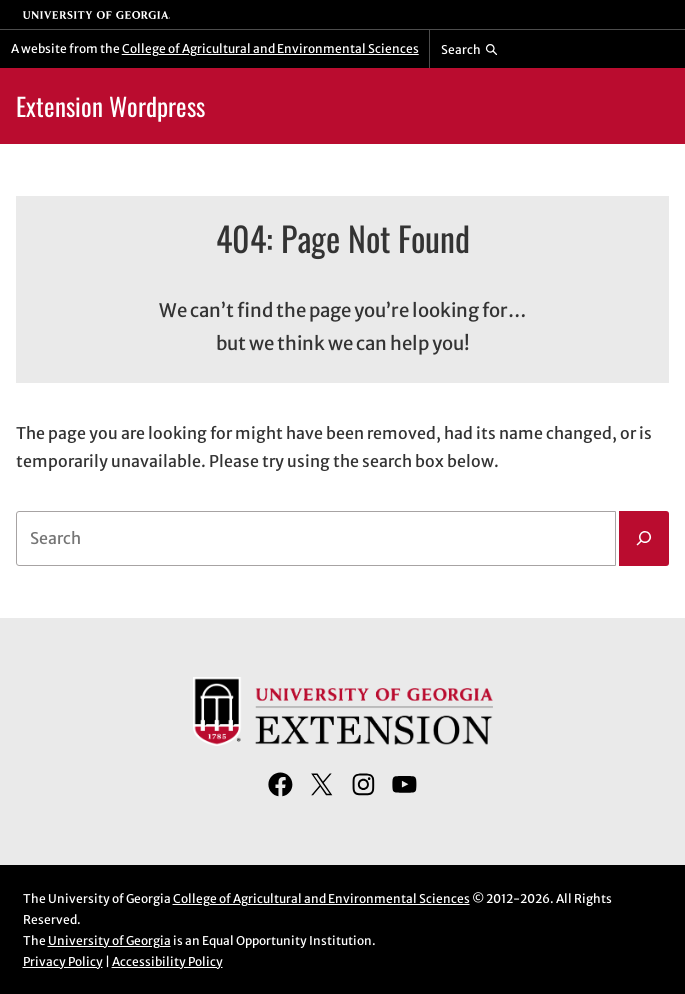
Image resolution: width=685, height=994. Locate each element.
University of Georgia (109, 940)
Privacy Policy (63, 961)
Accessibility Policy (167, 961)
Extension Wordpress (110, 105)
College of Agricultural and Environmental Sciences (270, 48)
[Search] (644, 539)
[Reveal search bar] (469, 49)
